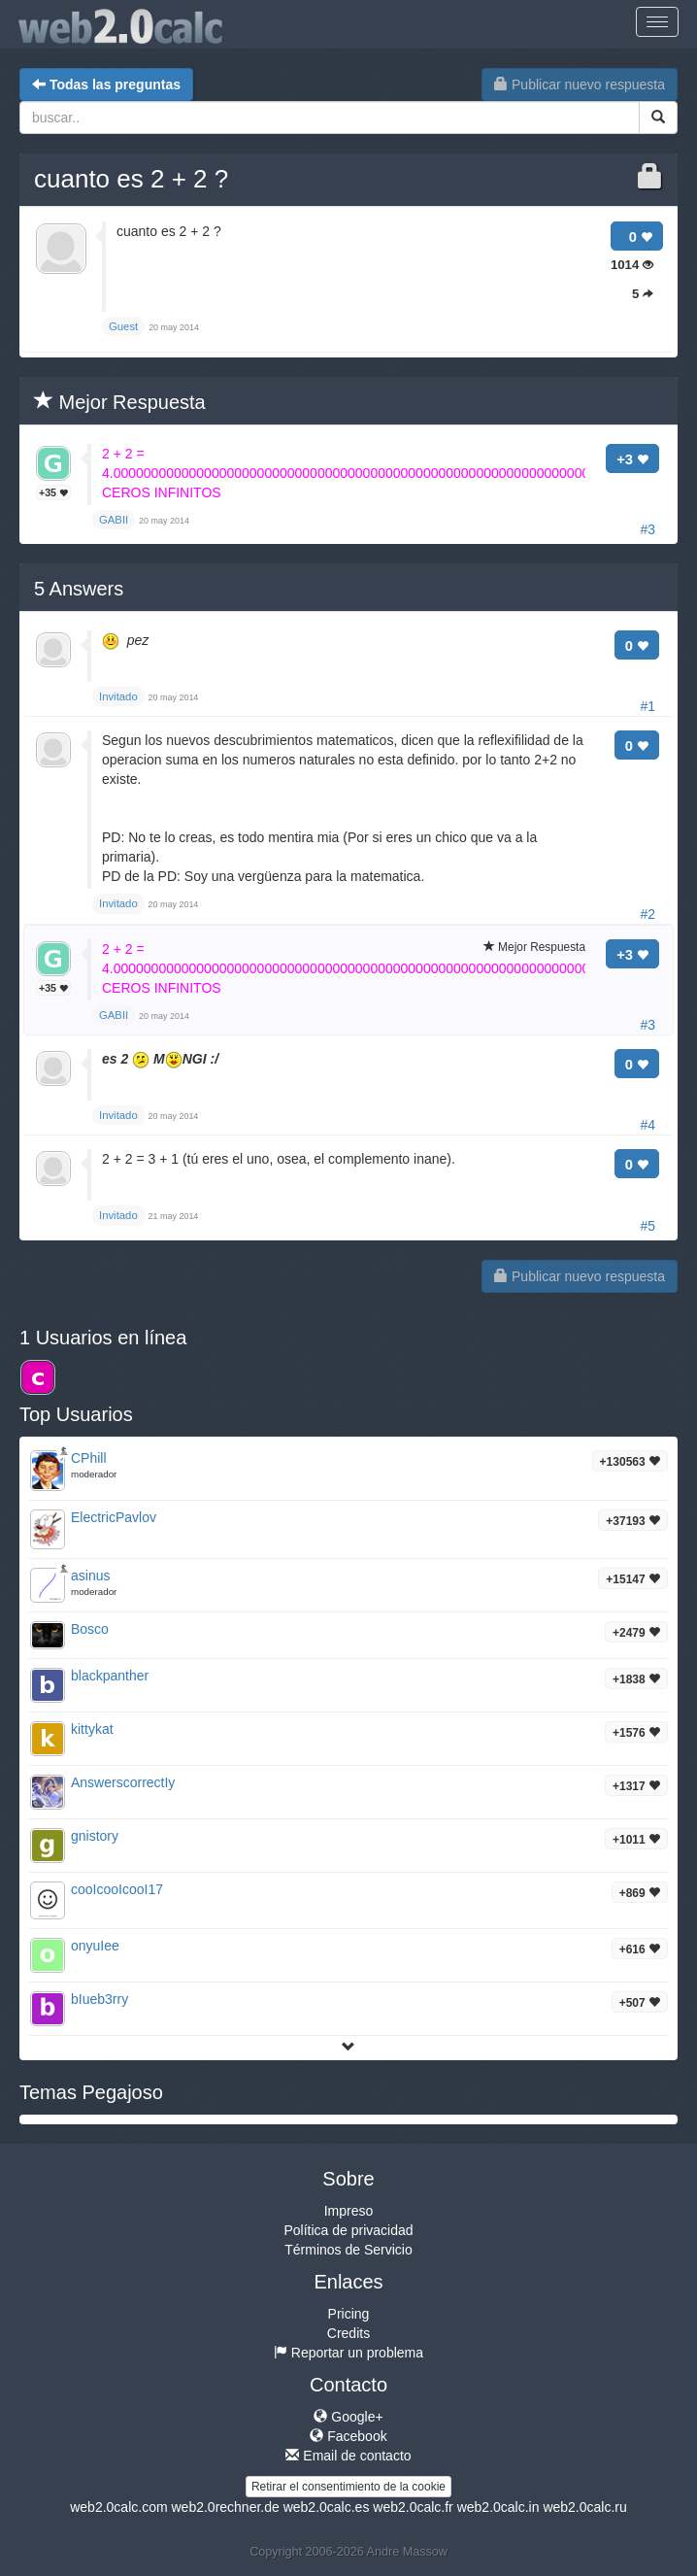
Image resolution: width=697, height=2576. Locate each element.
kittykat (92, 1729)
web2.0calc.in (498, 2507)
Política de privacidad (348, 2230)
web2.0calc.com (118, 2507)
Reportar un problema (348, 2352)
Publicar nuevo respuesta (579, 84)
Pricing (349, 2314)
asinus (90, 1575)
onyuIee (95, 1945)
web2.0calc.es (326, 2507)
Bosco (90, 1629)
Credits (348, 2333)
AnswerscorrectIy (123, 1782)
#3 (647, 529)
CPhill (89, 1458)
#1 (647, 706)
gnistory (94, 1836)
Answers (78, 588)
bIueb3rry (99, 1999)
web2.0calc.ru (584, 2507)
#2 (647, 914)
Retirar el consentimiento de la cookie (348, 2486)
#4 (647, 1125)
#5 (647, 1226)
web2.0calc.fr (412, 2507)
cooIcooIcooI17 (117, 1889)
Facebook (348, 2436)
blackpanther (110, 1675)
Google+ (348, 2416)
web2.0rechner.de (225, 2507)
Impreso (349, 2211)
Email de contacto (348, 2455)
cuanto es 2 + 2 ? (131, 178)
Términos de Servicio (348, 2249)
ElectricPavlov (113, 1517)
